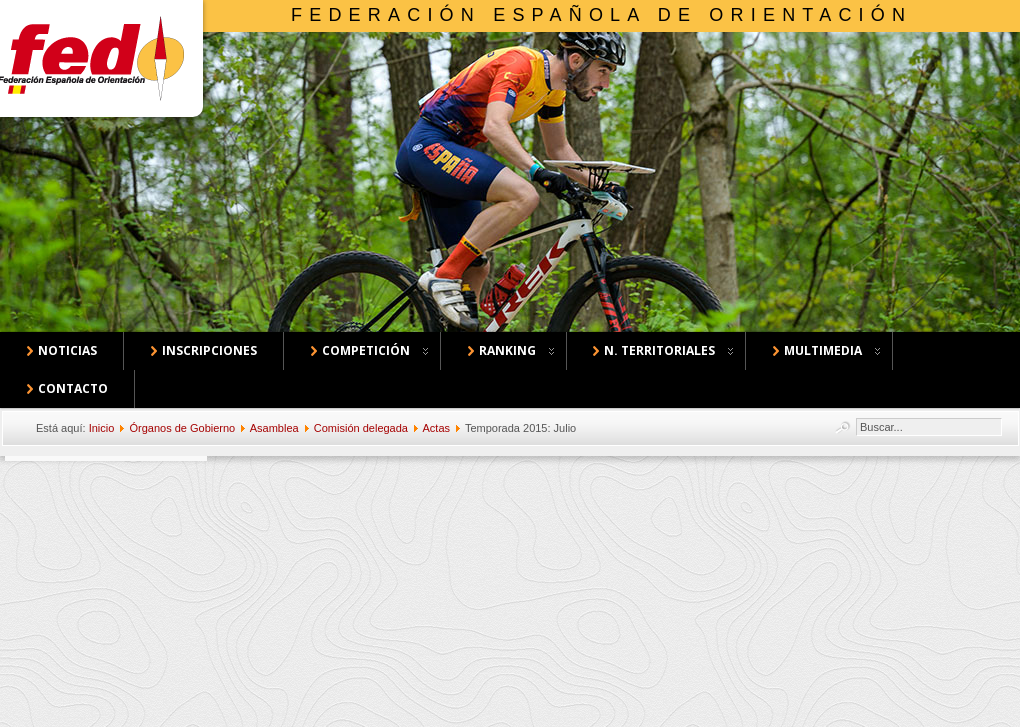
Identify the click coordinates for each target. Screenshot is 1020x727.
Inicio (102, 428)
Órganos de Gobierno (182, 428)
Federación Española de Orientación (601, 15)
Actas (436, 428)
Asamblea (274, 428)
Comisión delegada (361, 428)
